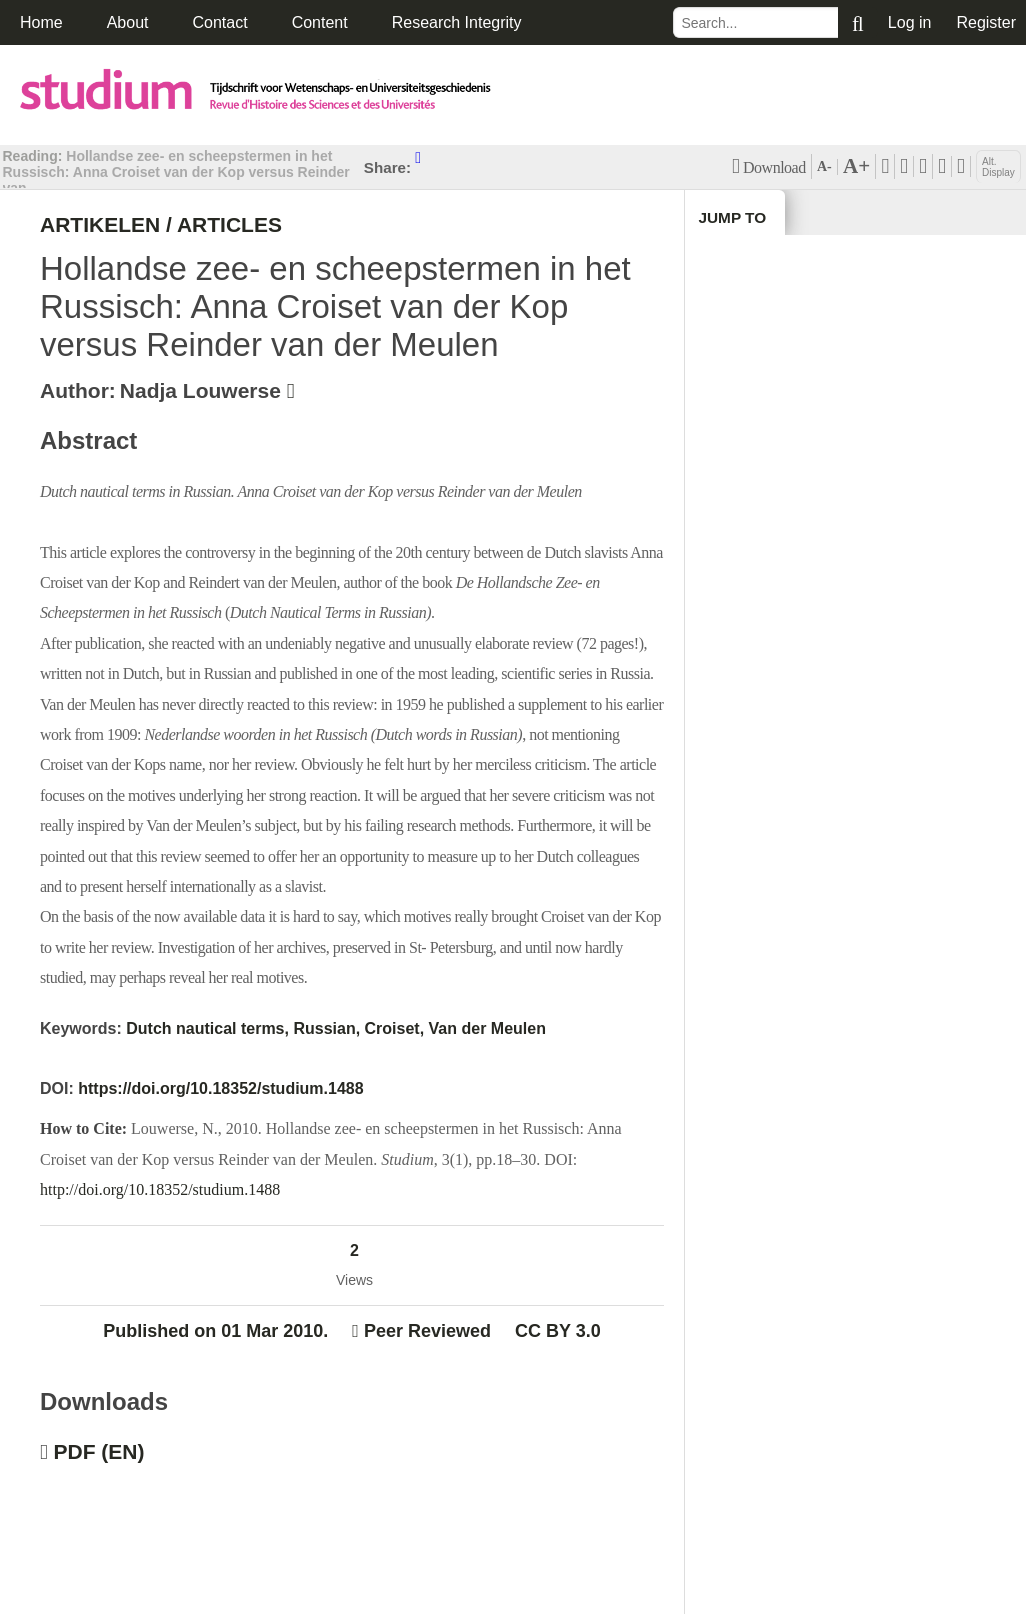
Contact (220, 22)
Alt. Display (998, 167)
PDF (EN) (99, 1453)
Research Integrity (457, 22)
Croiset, (395, 1028)
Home (41, 22)
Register (986, 22)
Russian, (326, 1028)
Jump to (734, 218)
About (128, 22)
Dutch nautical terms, (207, 1028)
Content (320, 22)
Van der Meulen (487, 1028)
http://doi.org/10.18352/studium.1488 (160, 1189)
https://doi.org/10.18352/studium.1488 (220, 1088)
